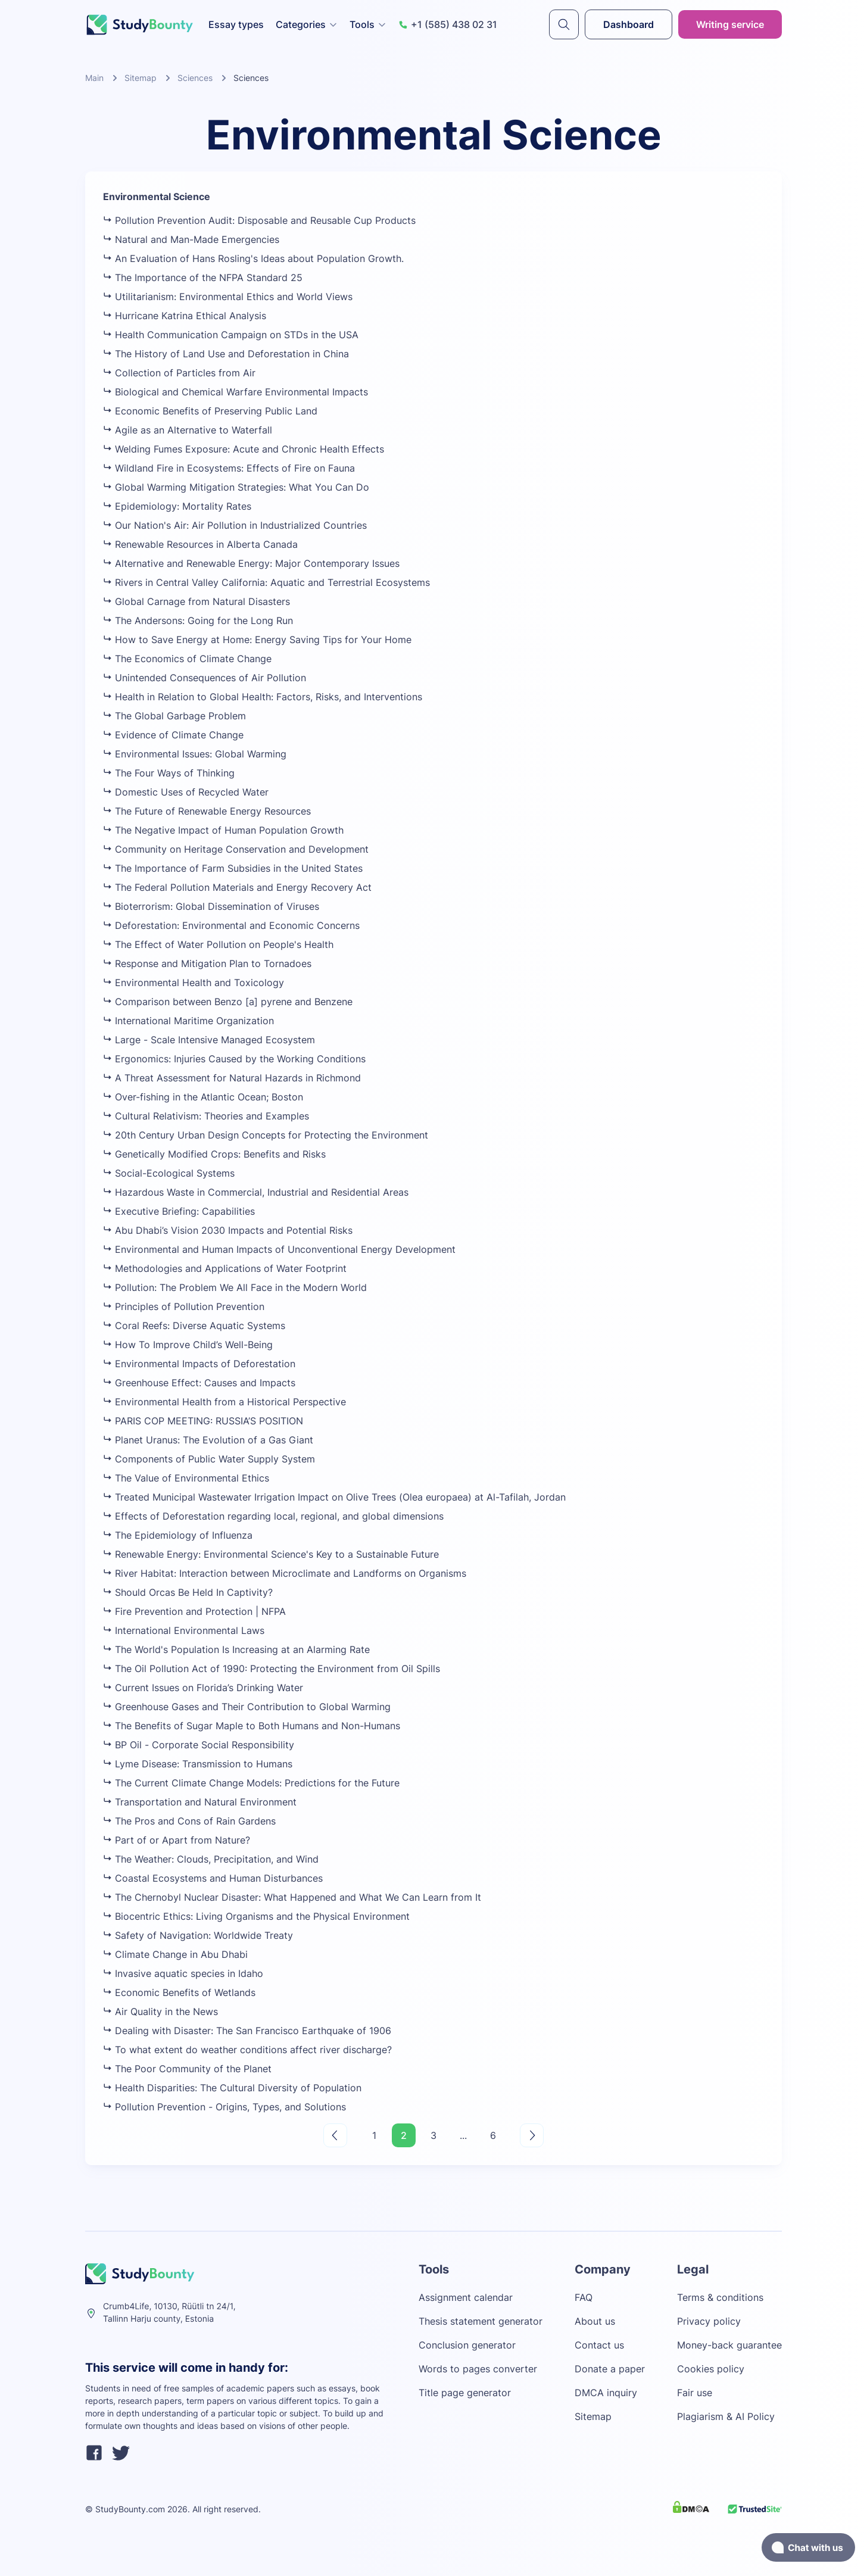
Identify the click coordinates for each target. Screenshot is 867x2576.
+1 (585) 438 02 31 (447, 24)
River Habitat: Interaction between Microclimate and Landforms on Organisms (284, 1573)
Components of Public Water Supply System (209, 1459)
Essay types (236, 24)
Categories (307, 24)
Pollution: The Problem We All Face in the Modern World (235, 1287)
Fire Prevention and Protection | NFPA (194, 1611)
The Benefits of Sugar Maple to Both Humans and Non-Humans (251, 1726)
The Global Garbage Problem (174, 716)
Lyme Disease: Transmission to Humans (197, 1764)
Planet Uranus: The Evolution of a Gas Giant (208, 1440)
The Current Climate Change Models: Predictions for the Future (251, 1783)
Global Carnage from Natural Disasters (196, 601)
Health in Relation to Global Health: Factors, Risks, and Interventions (262, 697)
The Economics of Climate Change (187, 659)
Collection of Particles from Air (179, 373)
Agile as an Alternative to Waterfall (187, 430)
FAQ (583, 2297)
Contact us (599, 2345)
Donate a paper (610, 2369)
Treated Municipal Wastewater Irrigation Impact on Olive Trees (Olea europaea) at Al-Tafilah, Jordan (334, 1497)
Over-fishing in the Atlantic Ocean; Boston (203, 1097)
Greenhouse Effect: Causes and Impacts (199, 1383)
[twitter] (121, 2454)
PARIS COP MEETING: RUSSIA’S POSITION (203, 1421)
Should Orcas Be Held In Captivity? (188, 1592)
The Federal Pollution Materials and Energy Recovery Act (237, 887)
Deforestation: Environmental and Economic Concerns (231, 925)
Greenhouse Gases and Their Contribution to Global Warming (247, 1707)
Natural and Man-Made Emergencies (191, 239)
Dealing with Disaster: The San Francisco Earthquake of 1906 (247, 2031)
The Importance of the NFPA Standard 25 (202, 277)
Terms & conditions (720, 2297)
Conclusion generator (467, 2345)
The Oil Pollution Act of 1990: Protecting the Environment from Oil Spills (271, 1668)
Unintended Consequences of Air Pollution (204, 678)
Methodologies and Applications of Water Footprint (225, 1268)
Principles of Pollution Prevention (183, 1306)
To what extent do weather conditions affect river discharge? (247, 2050)
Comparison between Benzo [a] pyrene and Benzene (228, 1002)
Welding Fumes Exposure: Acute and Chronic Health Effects (243, 449)
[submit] (564, 24)
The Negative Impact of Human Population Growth (223, 830)
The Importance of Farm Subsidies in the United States (233, 868)
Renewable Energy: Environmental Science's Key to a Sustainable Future (271, 1554)
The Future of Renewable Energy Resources (207, 811)
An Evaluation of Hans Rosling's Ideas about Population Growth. (253, 258)
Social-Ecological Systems (169, 1173)
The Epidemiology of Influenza (177, 1535)
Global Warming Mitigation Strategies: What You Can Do (236, 487)
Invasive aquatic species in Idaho (183, 1973)
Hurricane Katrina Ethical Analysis (184, 316)
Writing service (730, 24)
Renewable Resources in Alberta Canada (200, 544)
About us (595, 2321)
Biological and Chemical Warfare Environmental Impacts (235, 392)
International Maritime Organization (188, 1021)
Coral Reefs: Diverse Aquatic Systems (194, 1325)
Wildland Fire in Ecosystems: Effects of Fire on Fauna (229, 468)
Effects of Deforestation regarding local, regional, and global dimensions (273, 1516)
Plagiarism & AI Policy (726, 2416)
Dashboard (628, 24)
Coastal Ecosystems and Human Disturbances (213, 1878)
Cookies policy (710, 2369)
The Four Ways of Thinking (169, 773)
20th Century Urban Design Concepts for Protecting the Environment (265, 1135)
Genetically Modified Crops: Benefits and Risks (214, 1154)
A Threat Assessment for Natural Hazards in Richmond (232, 1078)
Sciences (195, 78)
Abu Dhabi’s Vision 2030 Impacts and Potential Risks (228, 1230)
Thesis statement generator (480, 2321)
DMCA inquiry (606, 2393)
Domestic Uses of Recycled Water (186, 792)
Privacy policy (709, 2321)
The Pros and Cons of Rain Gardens (189, 1821)
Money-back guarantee (729, 2345)
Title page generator (465, 2393)
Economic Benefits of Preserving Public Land (210, 411)
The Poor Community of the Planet (187, 2069)
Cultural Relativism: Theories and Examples (206, 1116)
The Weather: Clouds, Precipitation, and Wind (211, 1859)
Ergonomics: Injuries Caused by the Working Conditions (234, 1059)
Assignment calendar (466, 2297)
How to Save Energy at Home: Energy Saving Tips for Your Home (257, 639)
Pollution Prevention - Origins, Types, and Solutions (224, 2107)
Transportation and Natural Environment (200, 1802)
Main (94, 78)
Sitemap (140, 78)
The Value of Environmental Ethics (186, 1478)
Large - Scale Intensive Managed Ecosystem (209, 1040)
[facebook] (94, 2454)
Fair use (694, 2393)
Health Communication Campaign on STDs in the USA (230, 335)
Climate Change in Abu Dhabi (175, 1954)
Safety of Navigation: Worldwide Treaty (198, 1935)
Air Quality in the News (160, 2011)
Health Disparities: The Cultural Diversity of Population (232, 2088)
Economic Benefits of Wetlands (179, 1992)
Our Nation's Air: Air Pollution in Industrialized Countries (235, 525)
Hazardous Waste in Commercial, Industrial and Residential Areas (255, 1192)
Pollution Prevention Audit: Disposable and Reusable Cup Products (259, 220)
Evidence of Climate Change (173, 735)
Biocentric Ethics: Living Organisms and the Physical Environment (256, 1916)
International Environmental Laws (183, 1630)
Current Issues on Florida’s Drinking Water (203, 1688)
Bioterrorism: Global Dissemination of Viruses (211, 906)
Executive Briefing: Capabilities (179, 1211)
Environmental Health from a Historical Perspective (224, 1402)
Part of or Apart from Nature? (176, 1840)
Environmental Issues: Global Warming (194, 754)
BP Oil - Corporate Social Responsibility (198, 1745)
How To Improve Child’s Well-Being (188, 1345)
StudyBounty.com (130, 2509)
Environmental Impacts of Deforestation (199, 1364)
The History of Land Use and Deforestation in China (226, 354)
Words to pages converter (478, 2369)
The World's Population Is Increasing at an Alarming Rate (236, 1649)
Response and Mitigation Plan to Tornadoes (207, 963)
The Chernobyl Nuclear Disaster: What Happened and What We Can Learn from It (292, 1897)
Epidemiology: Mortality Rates (177, 506)
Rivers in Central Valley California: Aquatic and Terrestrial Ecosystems (266, 582)
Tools (368, 24)
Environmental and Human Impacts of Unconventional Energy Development (279, 1249)
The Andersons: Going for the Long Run (198, 620)
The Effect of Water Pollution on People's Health (218, 944)
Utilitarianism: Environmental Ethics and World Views (228, 296)
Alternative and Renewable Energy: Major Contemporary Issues (251, 563)
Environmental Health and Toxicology (193, 982)
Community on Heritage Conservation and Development (236, 849)
